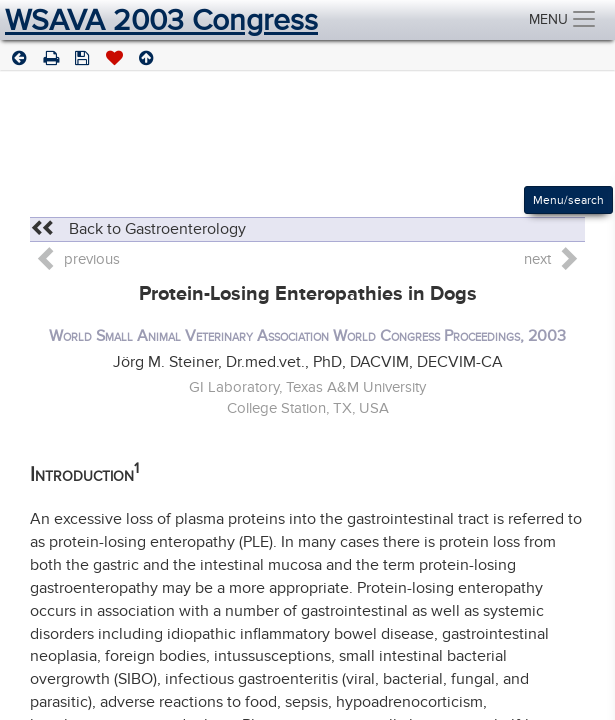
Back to (138, 229)
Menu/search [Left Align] (568, 200)
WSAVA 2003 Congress (161, 20)
